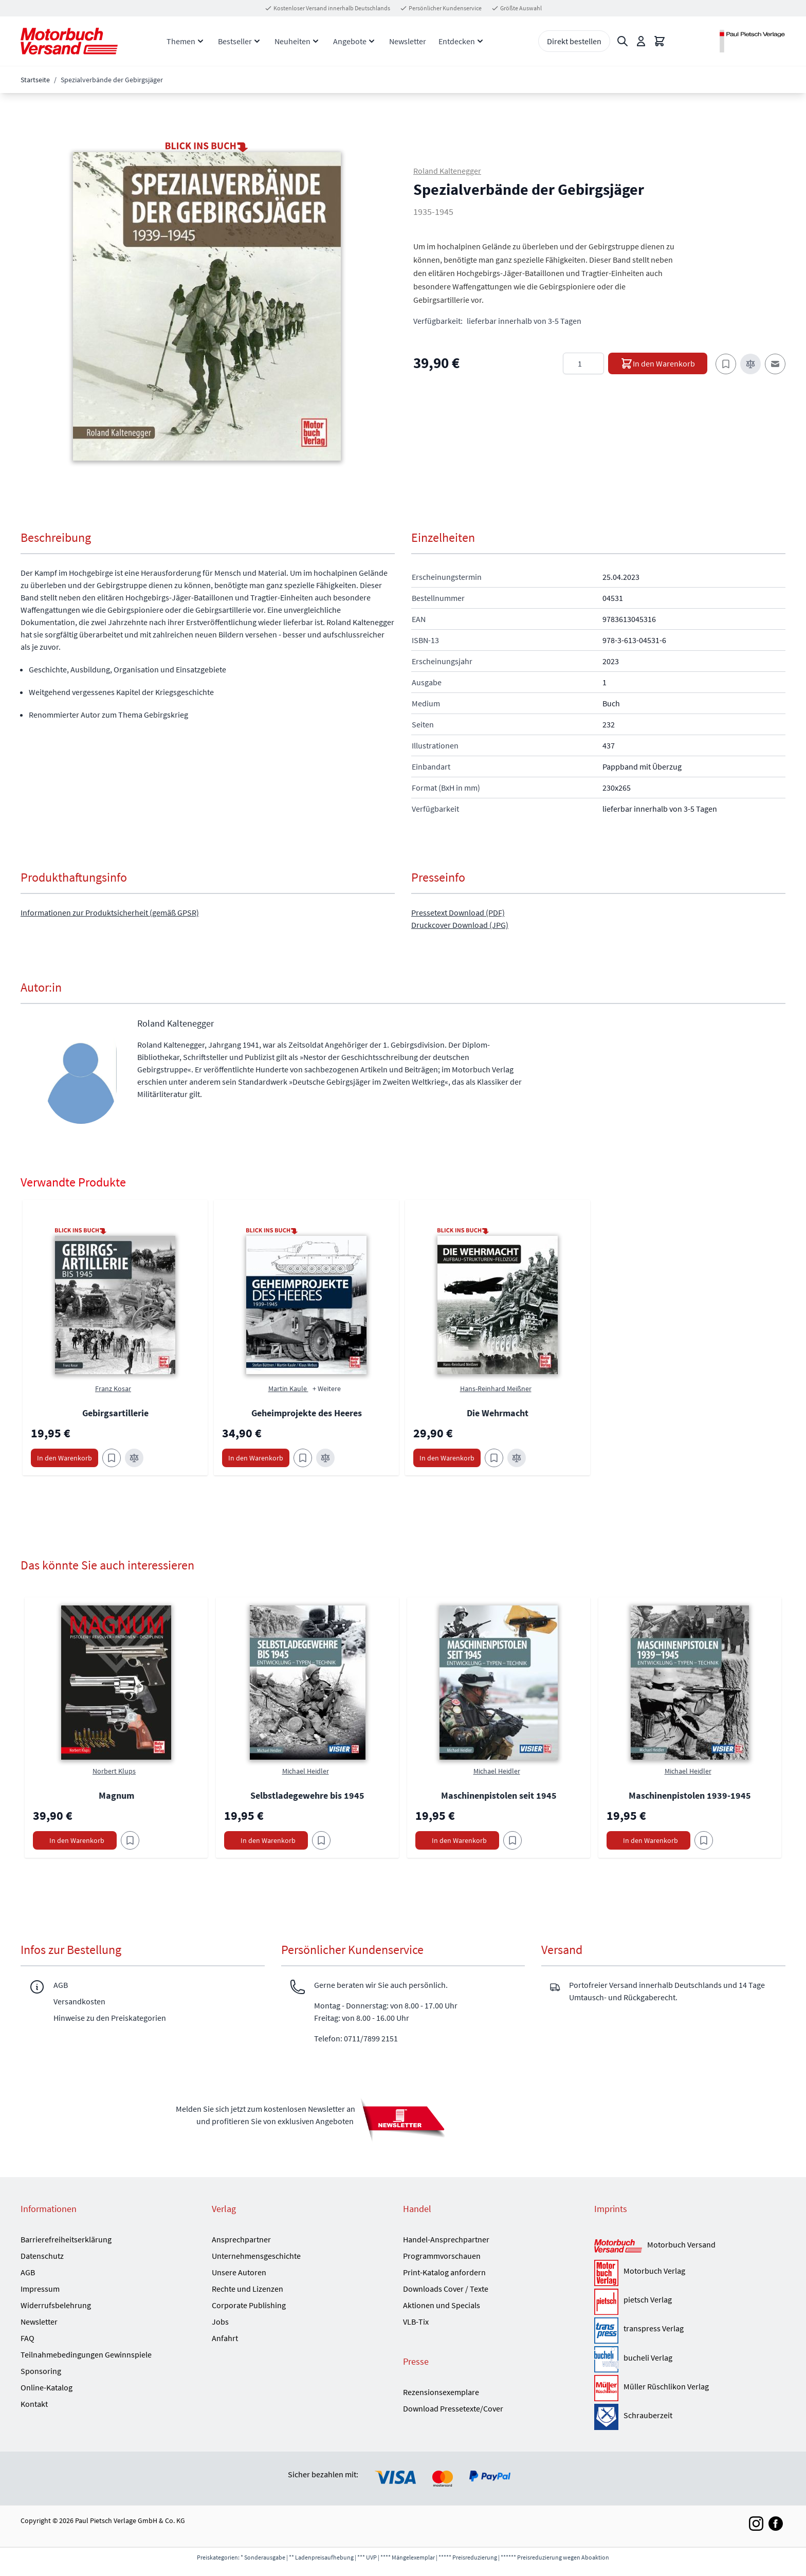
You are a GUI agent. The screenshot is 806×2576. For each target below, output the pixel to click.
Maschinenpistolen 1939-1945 (690, 1795)
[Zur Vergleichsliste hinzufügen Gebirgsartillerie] (134, 1458)
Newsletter (407, 41)
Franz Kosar (113, 1388)
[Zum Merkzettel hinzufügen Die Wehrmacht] (494, 1458)
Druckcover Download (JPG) (459, 925)
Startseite (35, 79)
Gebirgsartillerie (115, 1413)
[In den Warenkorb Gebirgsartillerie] (64, 1458)
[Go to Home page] (69, 41)
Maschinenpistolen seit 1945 (499, 1795)
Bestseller (235, 41)
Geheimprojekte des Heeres (306, 1413)
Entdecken (456, 41)
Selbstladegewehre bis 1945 (307, 1795)
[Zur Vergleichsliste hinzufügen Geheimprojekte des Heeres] (325, 1458)
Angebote (350, 41)
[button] (207, 306)
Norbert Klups (114, 1771)
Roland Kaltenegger (447, 171)
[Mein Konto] (641, 41)
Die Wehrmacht (497, 1413)
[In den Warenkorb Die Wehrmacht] (447, 1458)
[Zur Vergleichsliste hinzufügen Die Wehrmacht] (516, 1458)
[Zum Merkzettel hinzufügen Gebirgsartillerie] (111, 1458)
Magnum (116, 1795)
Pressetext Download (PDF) (458, 912)
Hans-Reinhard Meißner (496, 1388)
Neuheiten (292, 41)
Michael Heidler (305, 1771)
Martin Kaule (288, 1388)
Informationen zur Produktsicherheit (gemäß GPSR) (110, 912)
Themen (181, 41)
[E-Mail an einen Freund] (775, 364)
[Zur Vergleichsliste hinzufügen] (750, 364)
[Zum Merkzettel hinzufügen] (726, 364)
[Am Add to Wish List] (130, 1840)
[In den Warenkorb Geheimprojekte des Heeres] (255, 1458)
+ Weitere (327, 1388)
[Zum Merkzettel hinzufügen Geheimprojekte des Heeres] (303, 1458)
